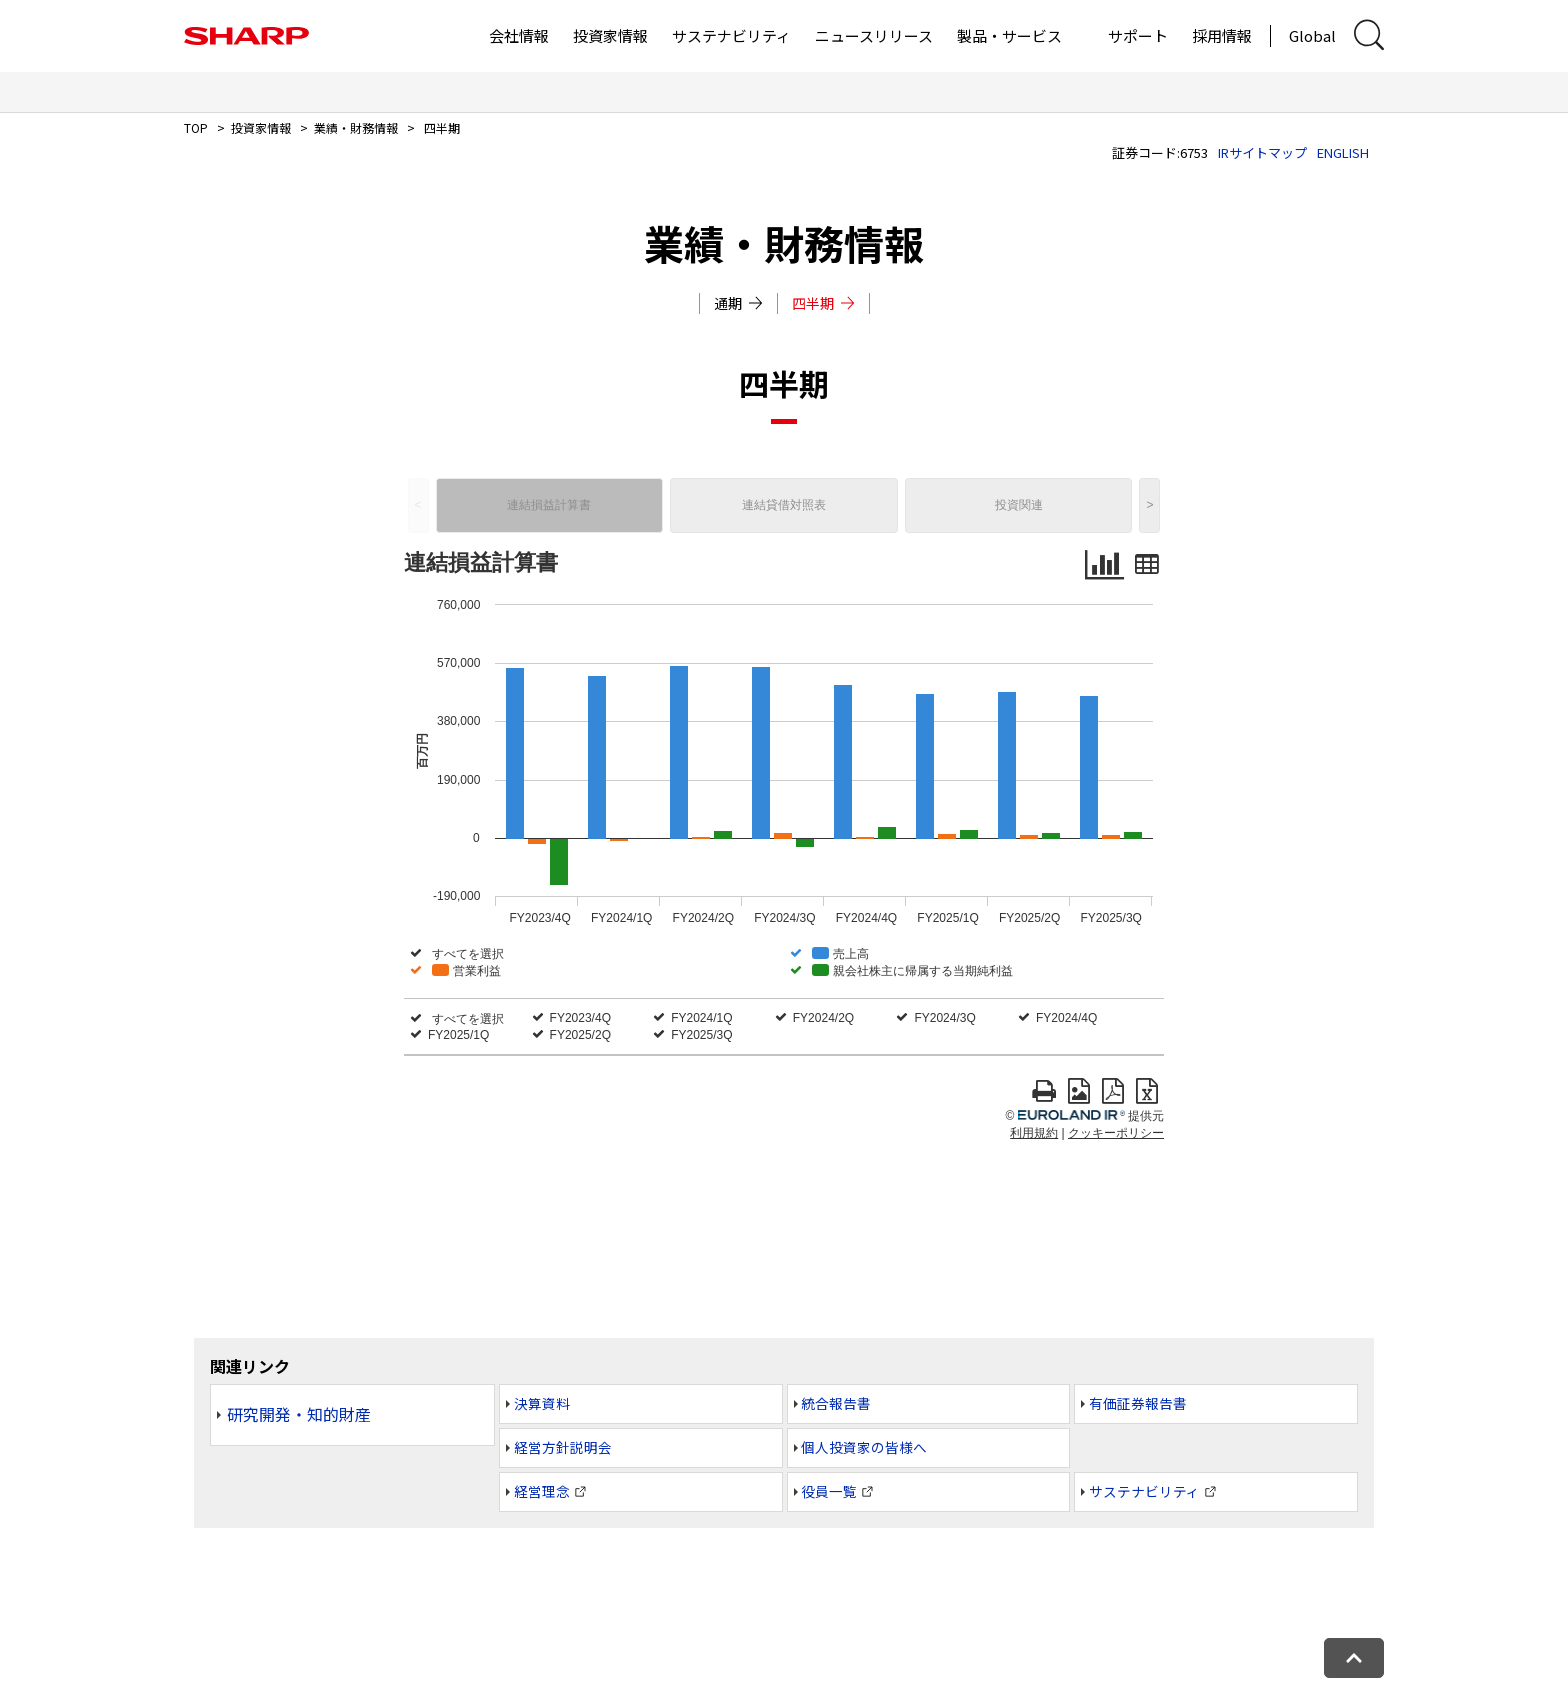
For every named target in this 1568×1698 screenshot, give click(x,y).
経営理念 (542, 1491)
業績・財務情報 (356, 127)
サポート (1138, 35)
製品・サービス (1009, 35)
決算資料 (542, 1403)
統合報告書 (836, 1403)
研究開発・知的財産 (299, 1414)
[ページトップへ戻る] (1354, 1658)
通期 (738, 303)
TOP (196, 127)
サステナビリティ (731, 35)
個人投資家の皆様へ (864, 1447)
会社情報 (519, 35)
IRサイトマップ (1262, 152)
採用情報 (1222, 35)
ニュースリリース (874, 35)
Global (1312, 35)
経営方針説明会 (563, 1447)
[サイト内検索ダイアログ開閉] (1369, 35)
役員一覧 (829, 1491)
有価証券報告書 (1138, 1403)
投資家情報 (610, 35)
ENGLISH (1343, 152)
